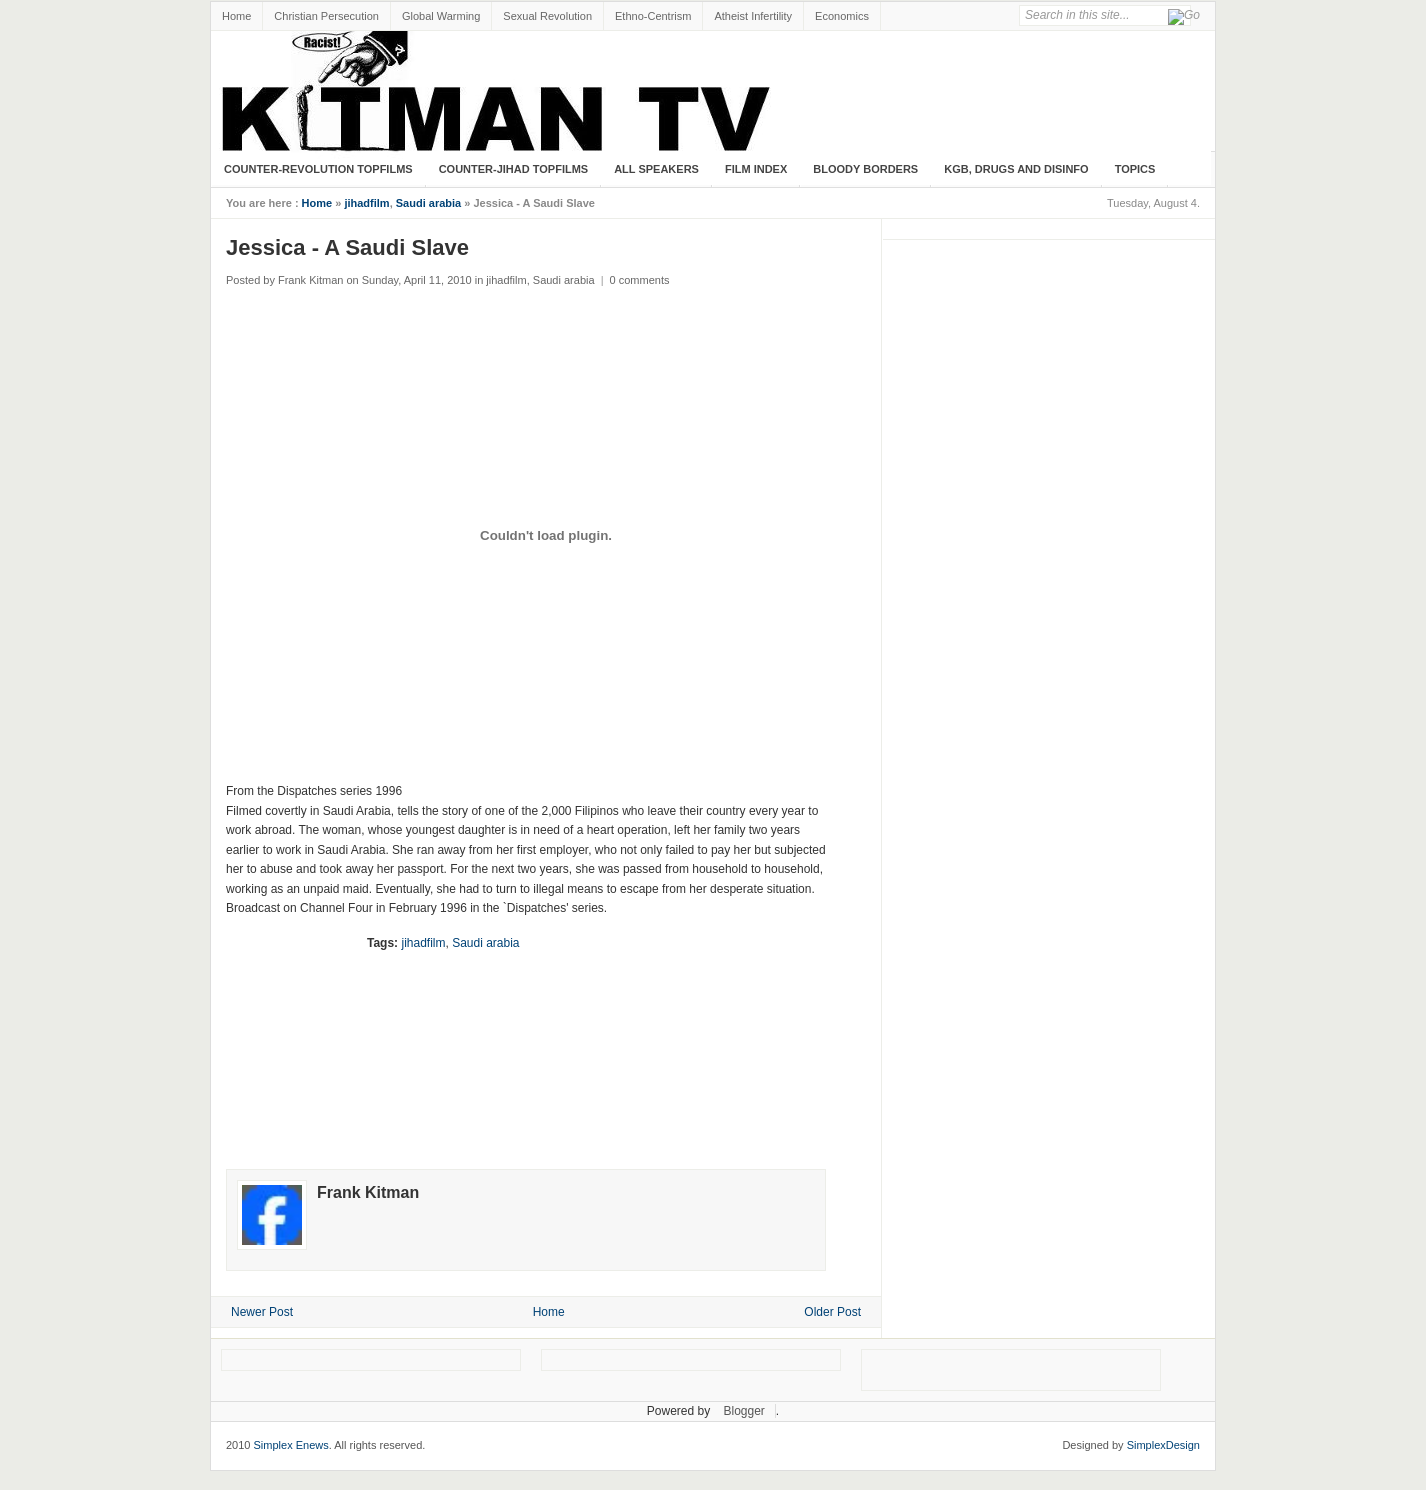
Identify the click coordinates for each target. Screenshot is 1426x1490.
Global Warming (441, 16)
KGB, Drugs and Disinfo (1016, 169)
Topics (1135, 169)
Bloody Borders (865, 169)
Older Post (832, 1312)
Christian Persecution (326, 16)
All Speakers (656, 169)
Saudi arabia (428, 203)
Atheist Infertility (753, 16)
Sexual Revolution (547, 16)
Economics (842, 16)
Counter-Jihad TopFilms (514, 169)
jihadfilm (366, 203)
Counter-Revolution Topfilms (318, 169)
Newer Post (262, 1312)
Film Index (756, 169)
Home (236, 16)
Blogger (743, 1411)
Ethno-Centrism (653, 16)
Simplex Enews (291, 1445)
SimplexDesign (1163, 1445)
